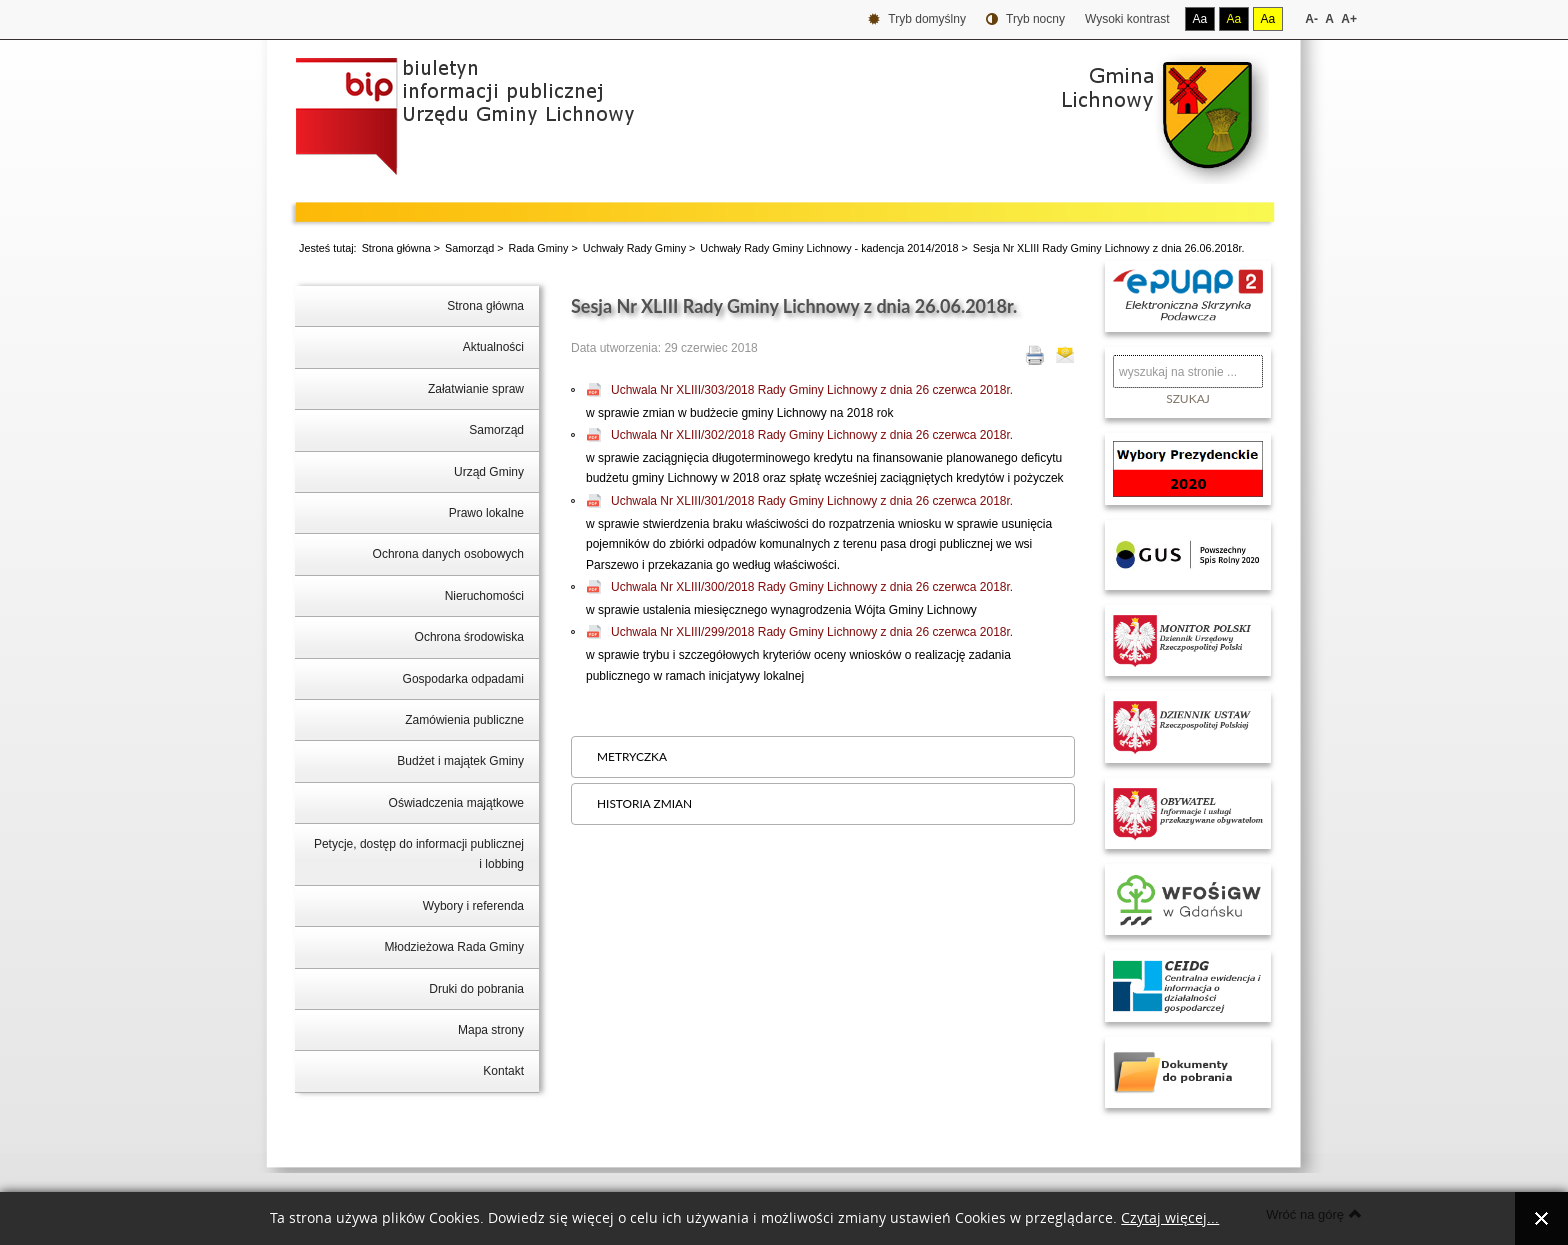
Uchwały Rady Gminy (634, 248)
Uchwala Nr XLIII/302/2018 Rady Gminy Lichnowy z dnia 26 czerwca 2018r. (812, 435)
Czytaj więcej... (1170, 1218)
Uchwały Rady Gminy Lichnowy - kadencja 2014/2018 (829, 248)
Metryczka (632, 756)
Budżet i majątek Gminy (460, 761)
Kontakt (503, 1071)
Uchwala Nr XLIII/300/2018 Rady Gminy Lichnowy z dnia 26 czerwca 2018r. (812, 587)
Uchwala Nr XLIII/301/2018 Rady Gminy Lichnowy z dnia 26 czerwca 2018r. (812, 501)
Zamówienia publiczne (464, 720)
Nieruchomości (484, 596)
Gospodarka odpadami (463, 679)
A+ (1349, 19)
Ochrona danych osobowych (448, 554)
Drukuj (1035, 355)
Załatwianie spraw (476, 389)
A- (1311, 19)
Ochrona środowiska (469, 637)
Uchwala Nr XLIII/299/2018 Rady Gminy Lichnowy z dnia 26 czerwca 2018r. (812, 632)
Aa (1200, 19)
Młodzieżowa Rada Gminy (454, 947)
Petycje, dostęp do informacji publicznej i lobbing (419, 854)
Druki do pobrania (476, 989)
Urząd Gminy (489, 472)
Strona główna (396, 248)
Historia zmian (644, 803)
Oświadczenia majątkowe (456, 803)
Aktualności (493, 347)
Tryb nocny (1025, 19)
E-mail (1065, 355)
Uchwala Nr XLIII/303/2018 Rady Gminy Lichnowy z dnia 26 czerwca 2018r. (812, 390)
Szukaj (1188, 398)
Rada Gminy (539, 248)
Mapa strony (491, 1030)
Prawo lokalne (486, 513)
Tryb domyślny (917, 19)
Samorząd (469, 248)
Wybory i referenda (473, 906)
